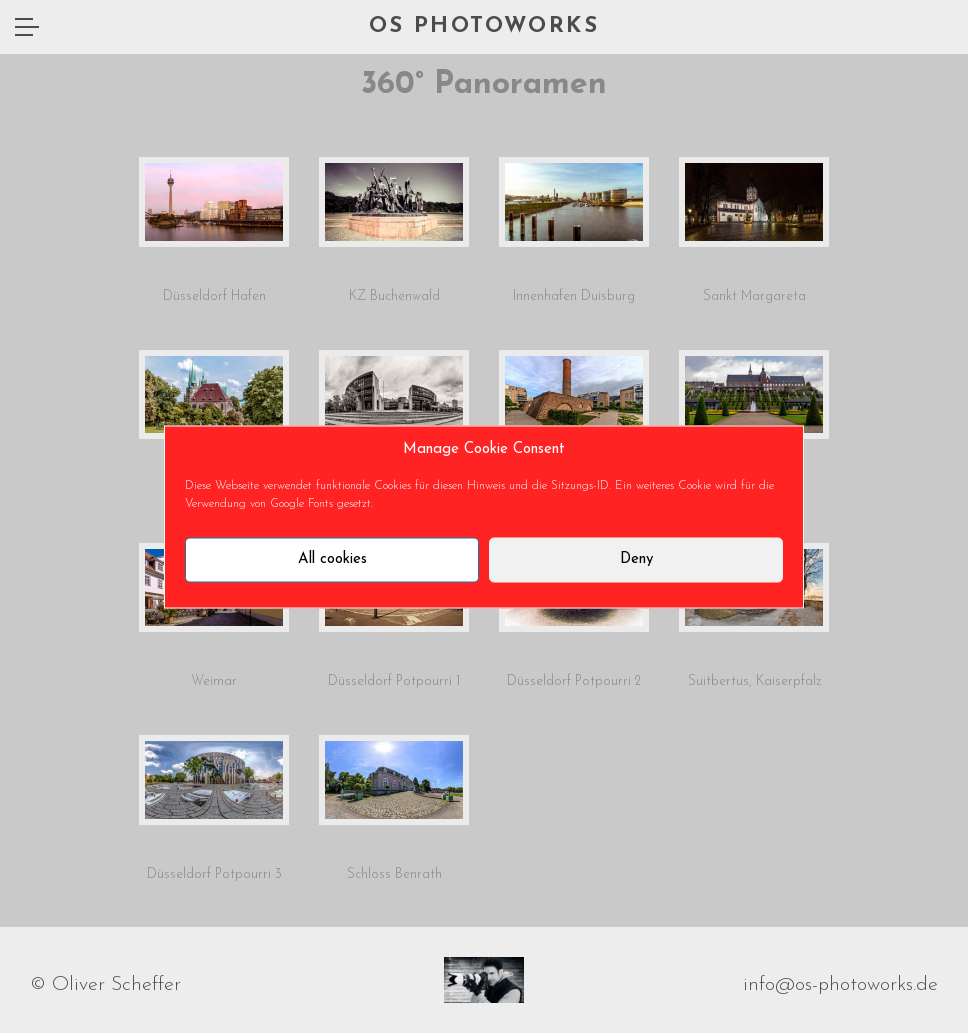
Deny (636, 559)
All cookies (332, 559)
